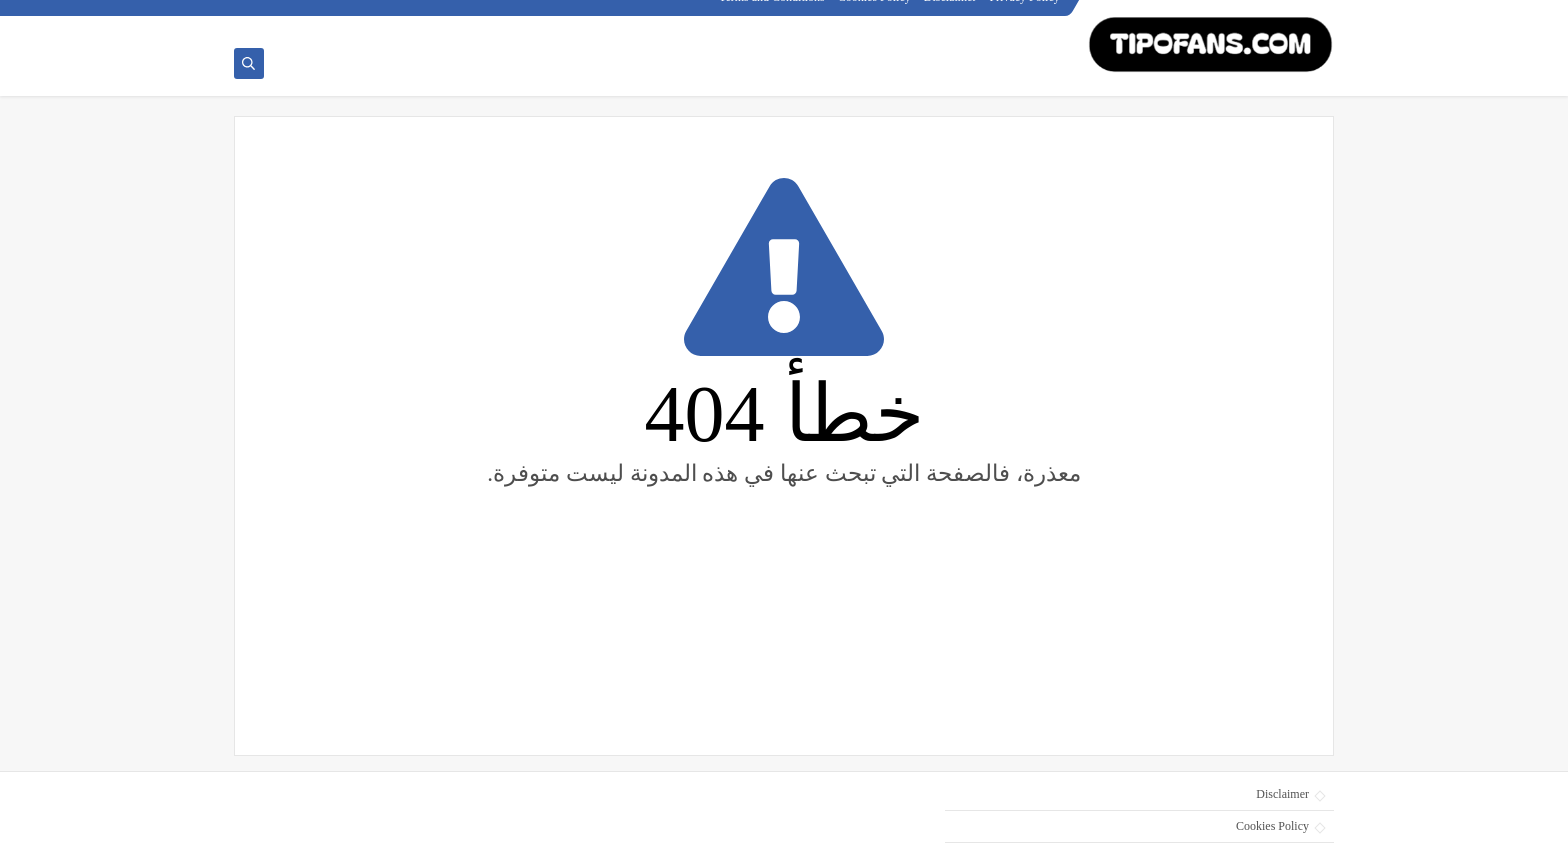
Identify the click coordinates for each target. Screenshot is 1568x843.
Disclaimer (951, 16)
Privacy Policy (1026, 16)
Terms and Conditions (773, 16)
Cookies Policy (875, 16)
